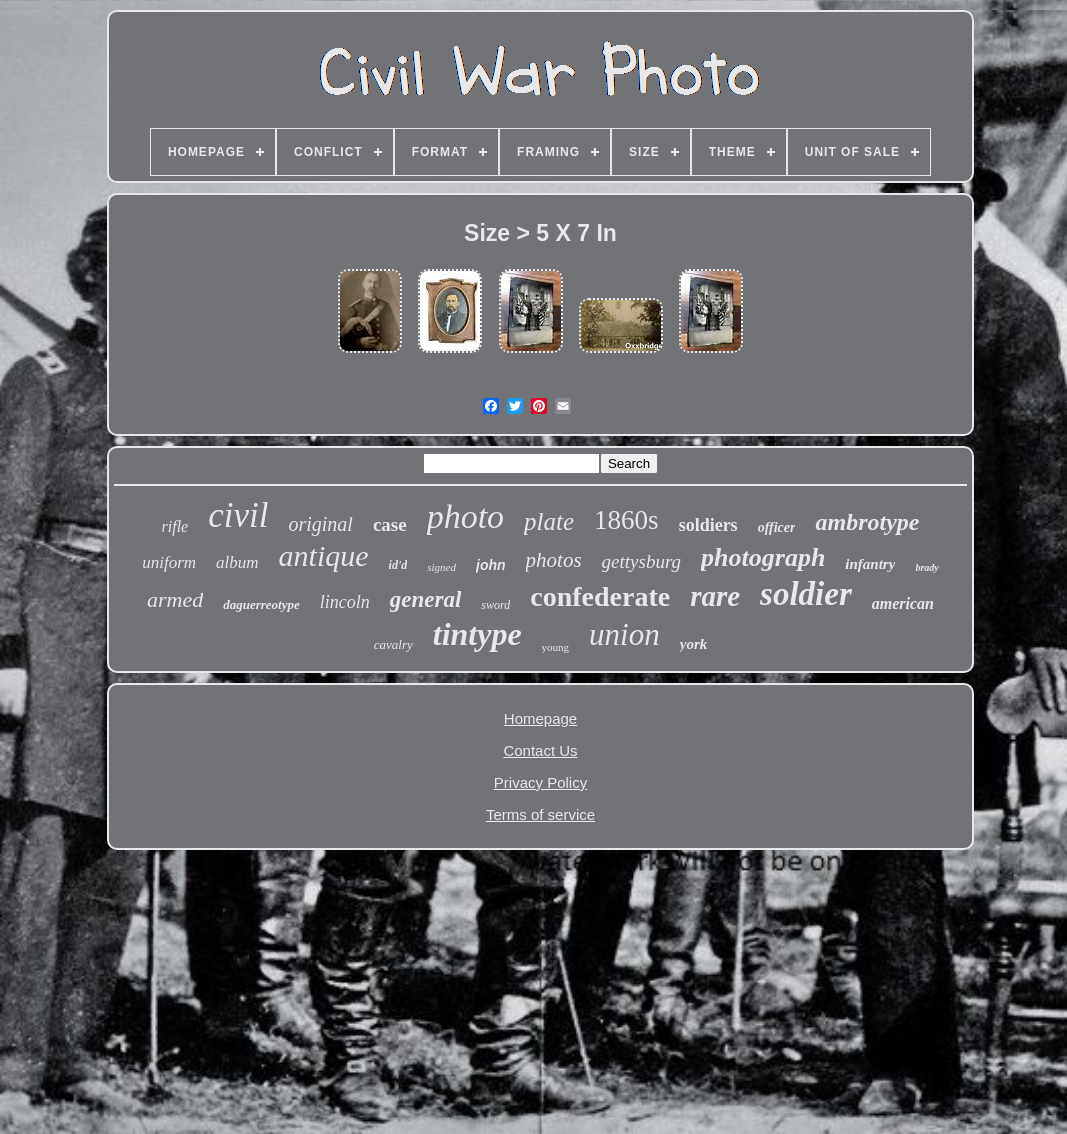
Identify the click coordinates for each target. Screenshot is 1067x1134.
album (237, 562)
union (624, 634)
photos (554, 560)
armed (175, 599)
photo (465, 516)
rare (715, 596)
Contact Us (540, 750)
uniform (169, 562)
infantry (870, 564)
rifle (175, 526)
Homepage (540, 718)
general (426, 599)
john (491, 565)
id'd (398, 565)
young (556, 647)
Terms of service (540, 814)
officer (777, 527)
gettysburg (642, 561)
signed (441, 567)
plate (549, 521)
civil (238, 515)
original (320, 524)
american (903, 603)
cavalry (393, 644)
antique (324, 555)
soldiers (708, 525)
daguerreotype (261, 604)
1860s (626, 520)
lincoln (345, 602)
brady (926, 567)
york (694, 644)
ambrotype (867, 522)
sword (495, 605)
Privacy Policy (540, 782)
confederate (600, 596)
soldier (806, 594)
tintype (477, 634)
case (390, 524)
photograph (763, 557)
